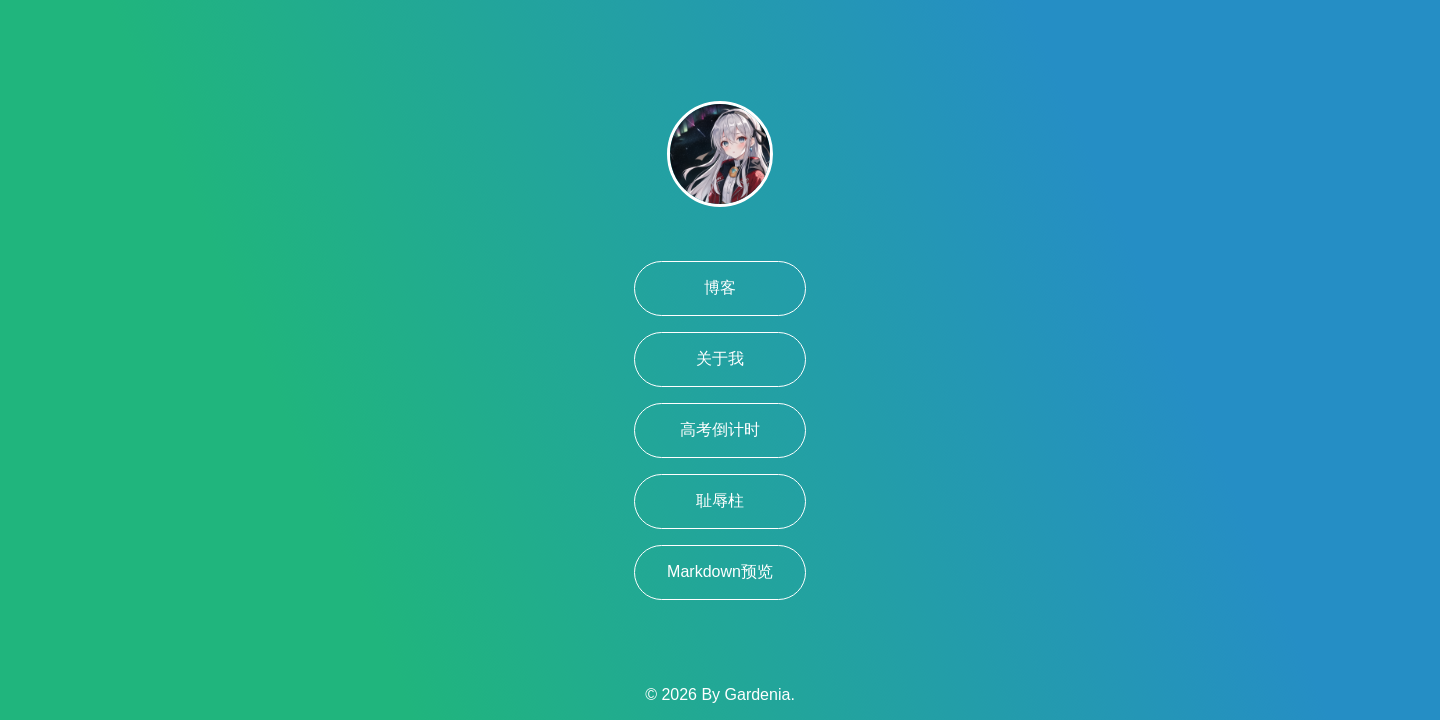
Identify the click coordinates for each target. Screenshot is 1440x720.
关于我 (720, 358)
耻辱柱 (720, 500)
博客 (720, 287)
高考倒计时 (720, 429)
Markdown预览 (720, 571)
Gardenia (758, 694)
